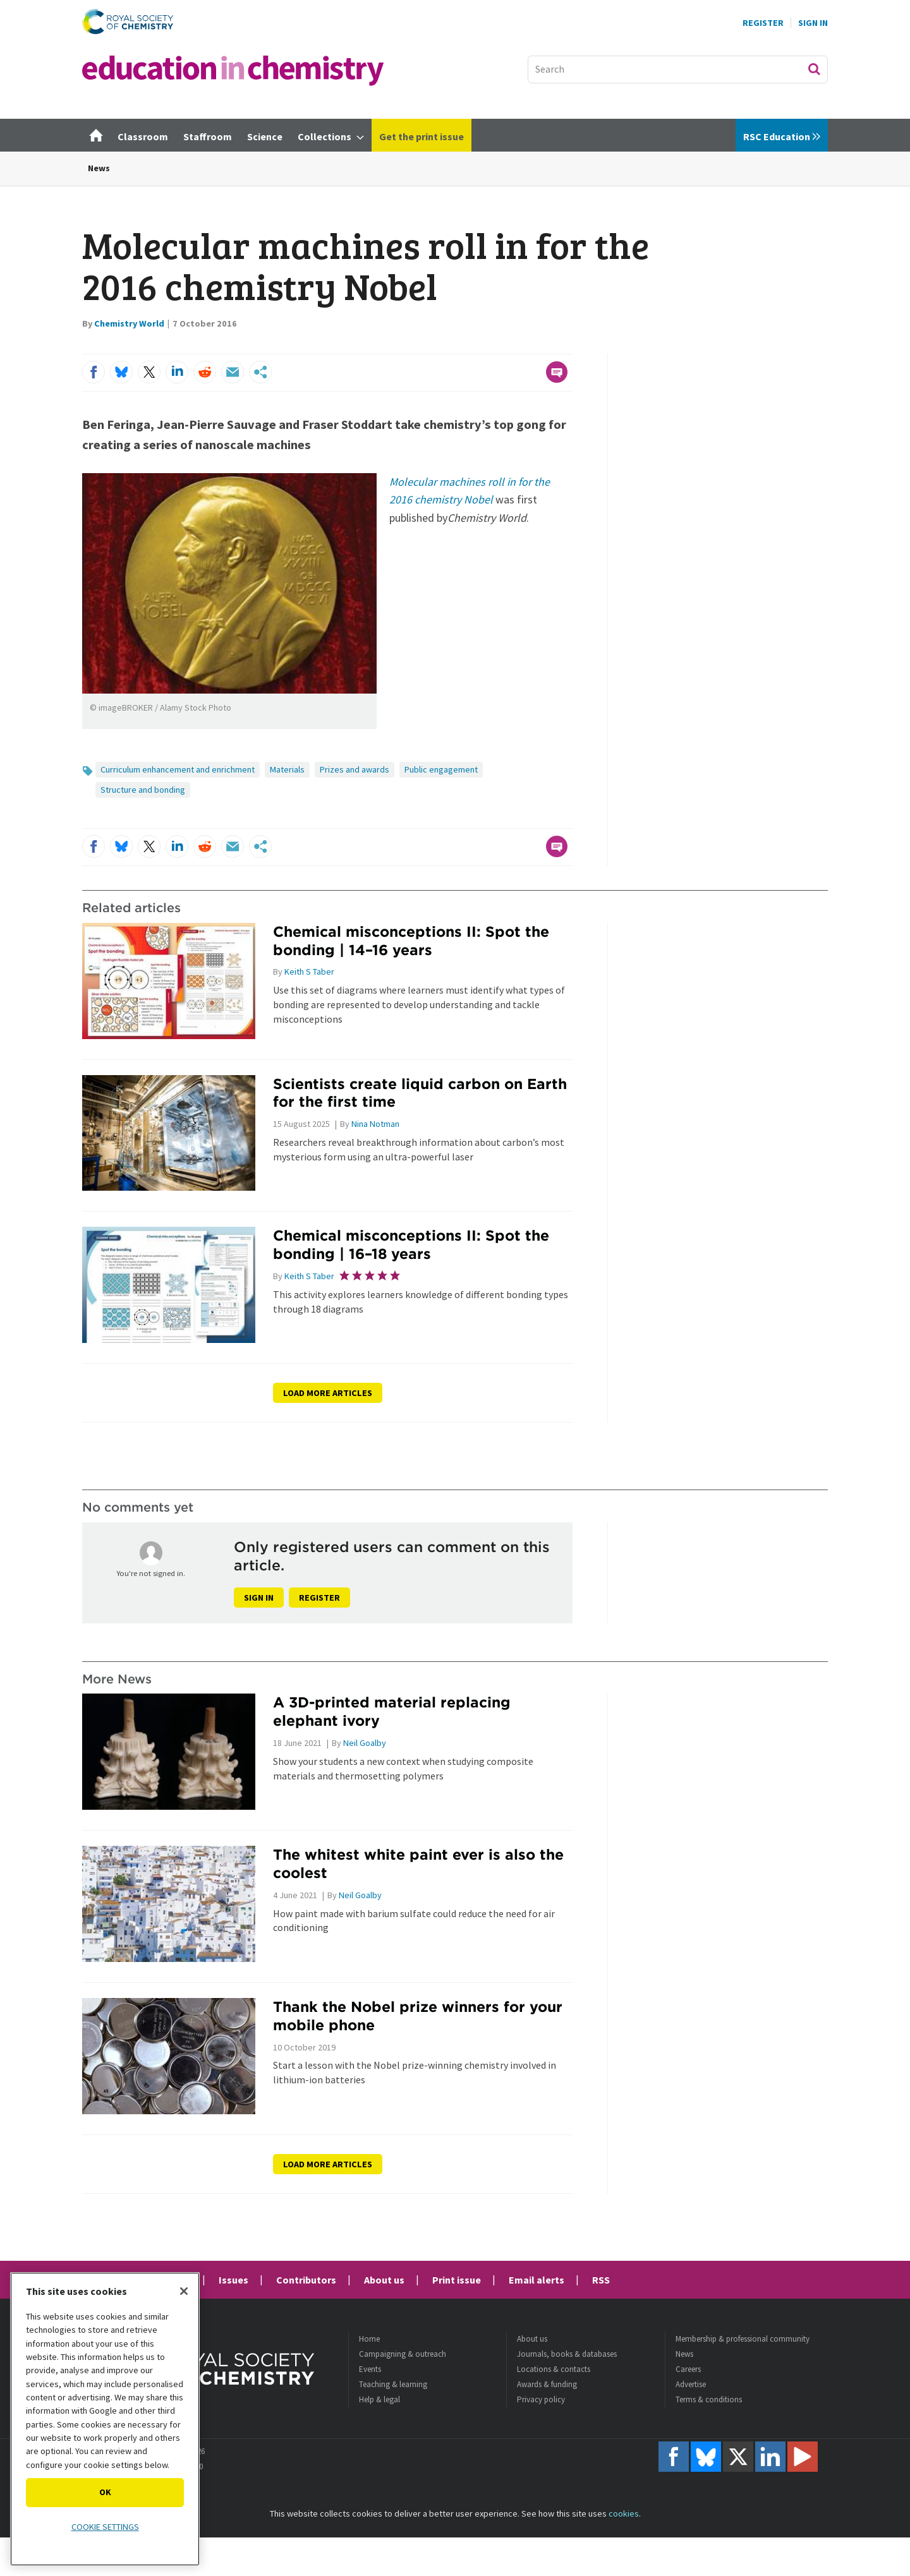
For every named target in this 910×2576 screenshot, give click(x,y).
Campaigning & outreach (402, 2354)
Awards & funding (547, 2384)
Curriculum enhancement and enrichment (177, 769)
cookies (624, 2513)
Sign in (259, 1597)
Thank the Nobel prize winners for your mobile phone (417, 2015)
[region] (105, 2419)
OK (105, 2492)
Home (369, 2338)
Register (763, 23)
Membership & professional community (743, 2338)
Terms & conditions (709, 2399)
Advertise (691, 2384)
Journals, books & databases (567, 2354)
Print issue (456, 2279)
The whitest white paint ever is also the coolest (418, 1863)
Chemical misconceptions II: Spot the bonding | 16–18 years (411, 1244)
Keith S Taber (309, 971)
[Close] (184, 2291)
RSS (601, 2279)
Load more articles (327, 1393)
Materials (287, 769)
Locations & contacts (553, 2369)
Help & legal (379, 2399)
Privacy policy (541, 2399)
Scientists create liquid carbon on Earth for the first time (420, 1092)
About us (384, 2279)
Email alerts (536, 2279)
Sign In (813, 23)
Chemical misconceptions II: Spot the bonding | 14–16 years (411, 940)
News (99, 168)
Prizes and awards (354, 769)
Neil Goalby (364, 1742)
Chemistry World (129, 323)
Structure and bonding (142, 789)
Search (814, 69)
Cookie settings (105, 2526)
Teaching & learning (393, 2384)
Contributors (306, 2279)
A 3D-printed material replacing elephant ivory (392, 1711)
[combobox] (678, 69)
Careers (688, 2369)
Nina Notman (375, 1123)
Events (370, 2369)
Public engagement (441, 769)
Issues (233, 2279)
